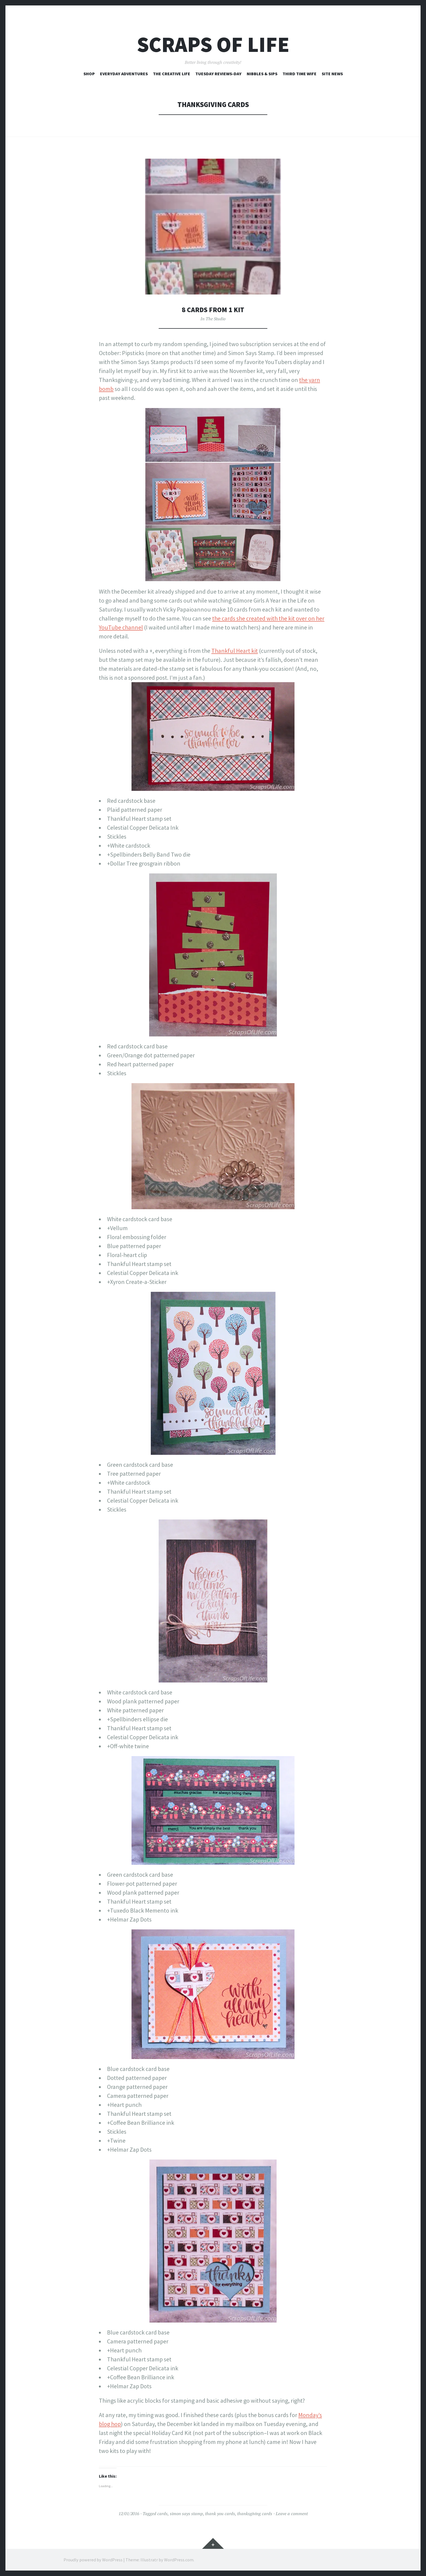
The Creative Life (171, 73)
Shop (89, 73)
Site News (332, 73)
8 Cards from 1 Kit (213, 309)
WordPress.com (178, 2559)
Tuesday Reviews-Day (218, 73)
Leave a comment (292, 2514)
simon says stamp (186, 2514)
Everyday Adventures (124, 73)
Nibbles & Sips (262, 73)
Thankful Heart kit (234, 650)
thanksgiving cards (254, 2514)
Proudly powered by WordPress (93, 2559)
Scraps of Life (213, 44)
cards (162, 2514)
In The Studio (213, 319)
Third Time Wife (300, 73)
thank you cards (220, 2514)
